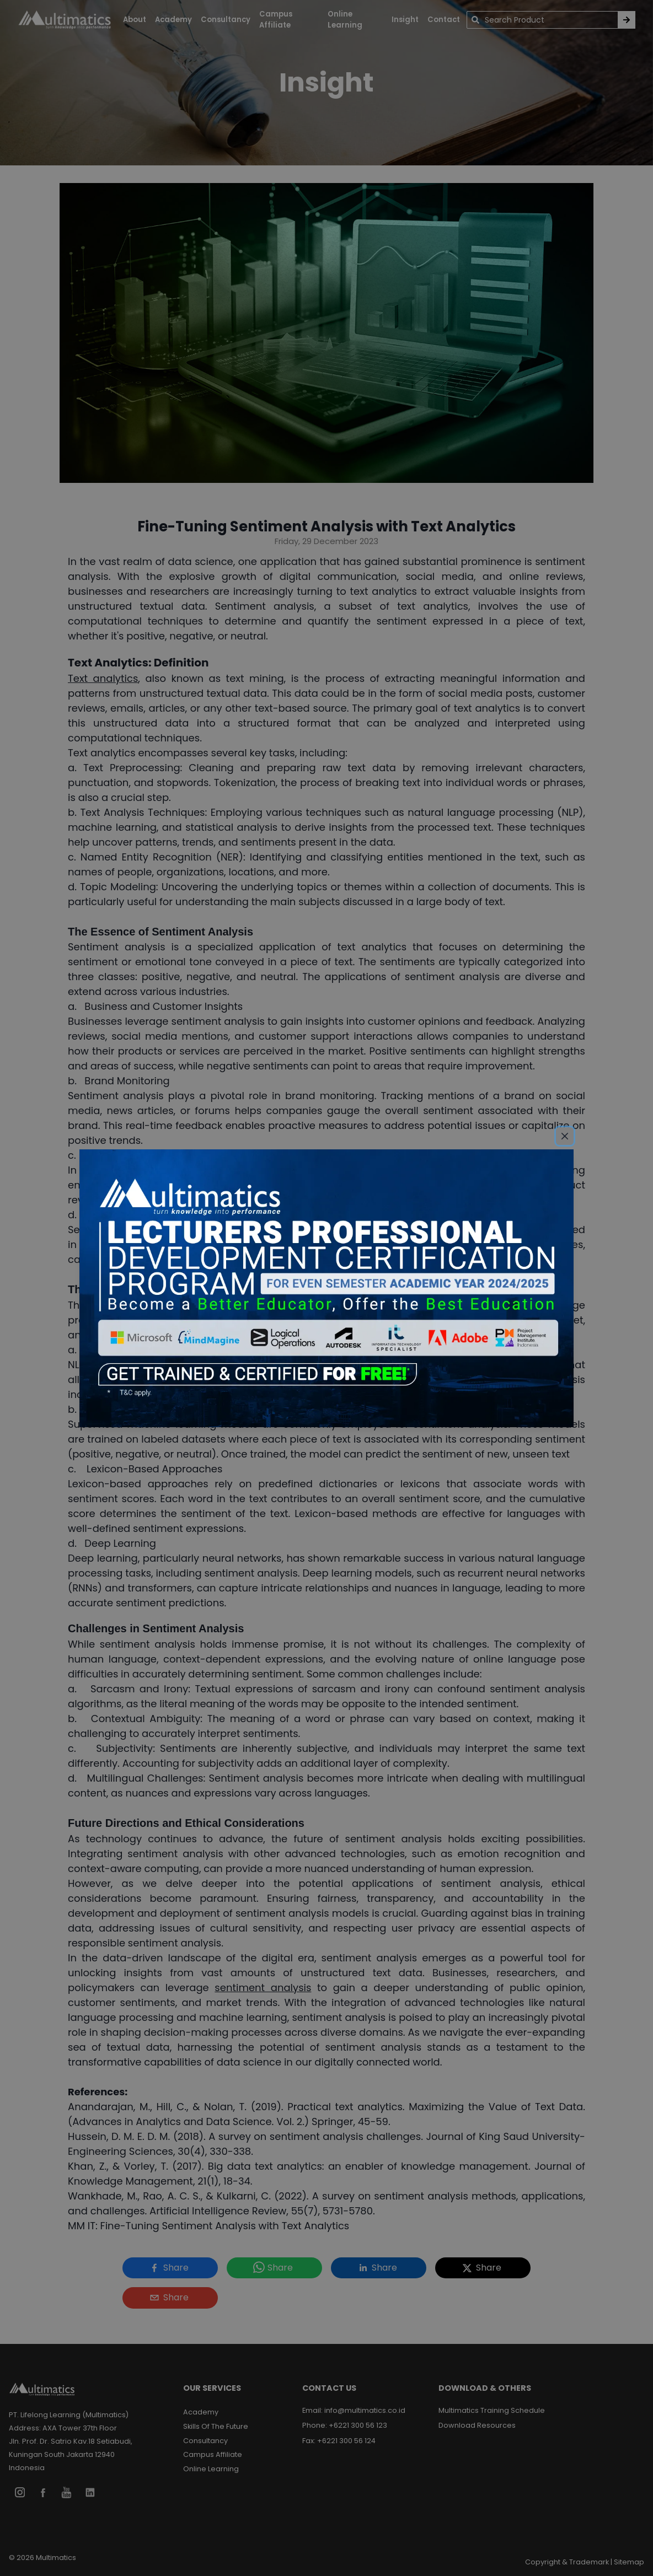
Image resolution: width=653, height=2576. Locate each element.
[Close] (565, 1136)
